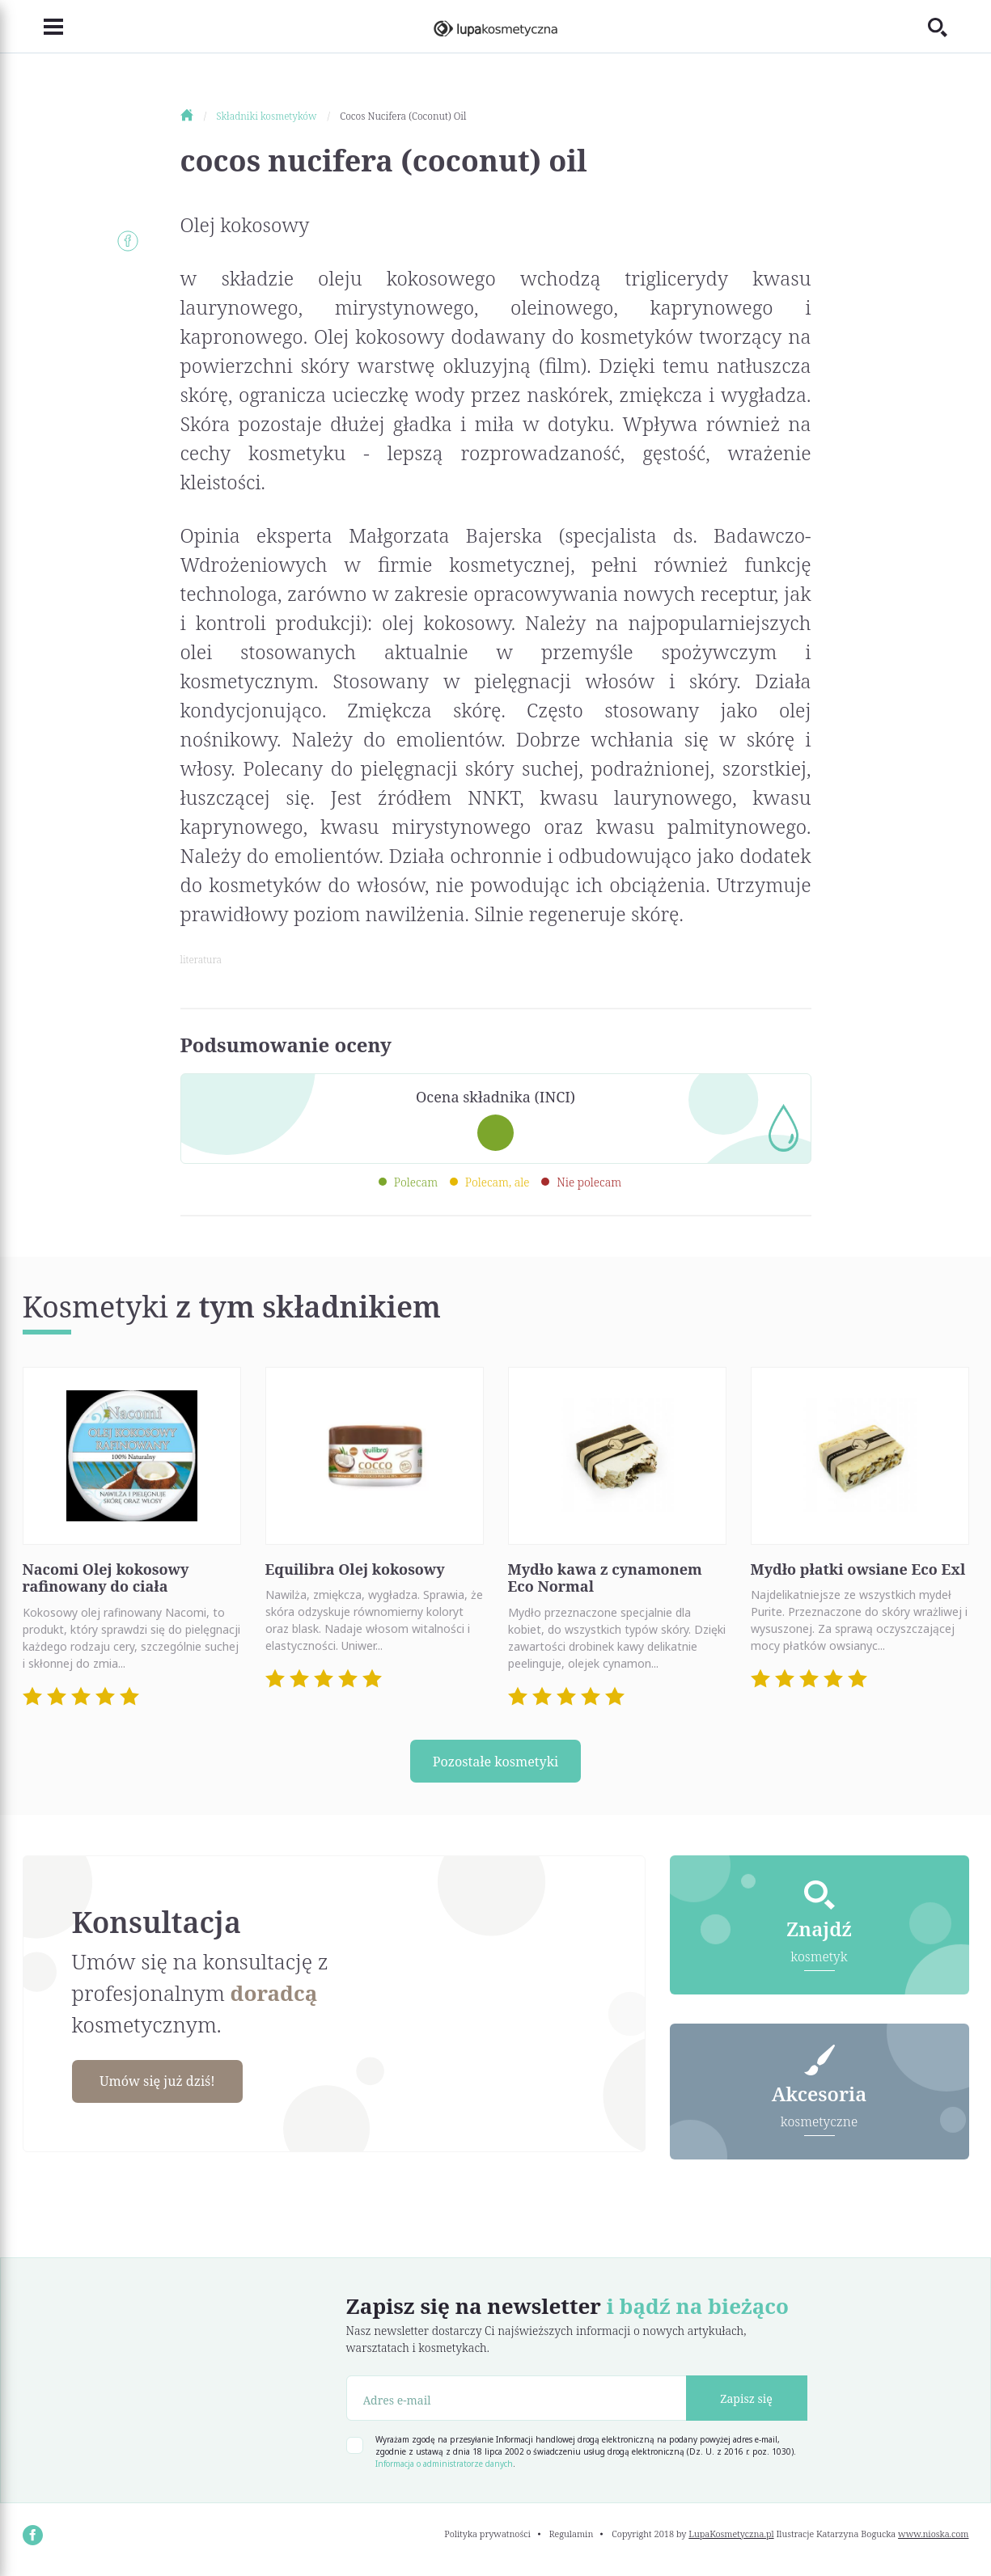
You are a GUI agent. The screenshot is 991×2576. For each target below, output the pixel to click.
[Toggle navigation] (43, 27)
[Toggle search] (947, 26)
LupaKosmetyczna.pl (730, 2539)
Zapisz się (746, 2404)
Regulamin (571, 2539)
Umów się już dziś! (169, 2085)
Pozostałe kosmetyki (496, 1762)
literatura (201, 960)
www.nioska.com (933, 2539)
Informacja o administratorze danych (444, 2469)
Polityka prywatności (487, 2539)
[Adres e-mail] (516, 2403)
